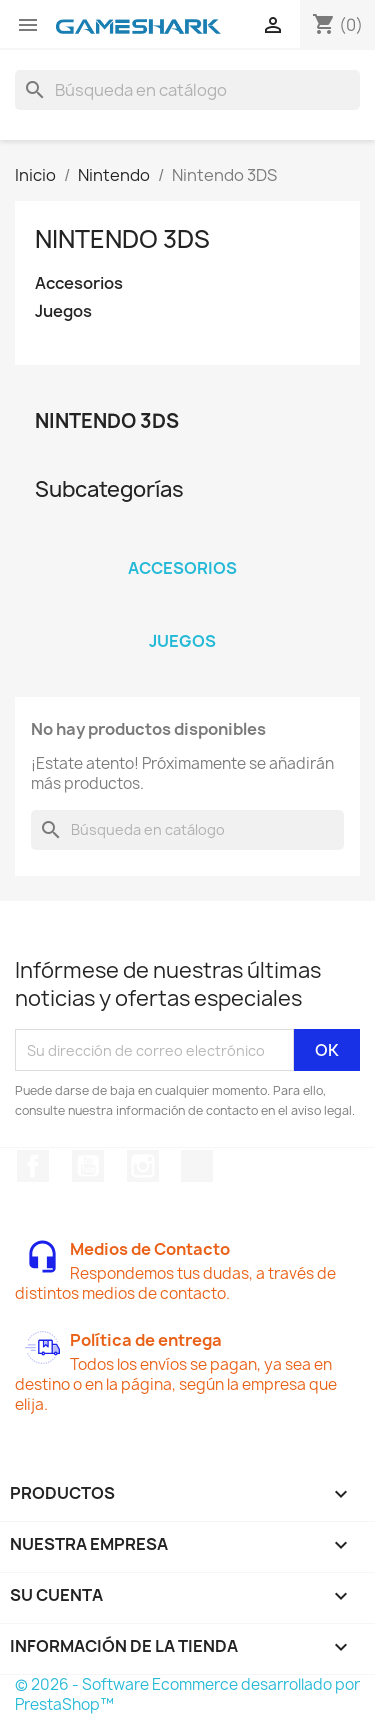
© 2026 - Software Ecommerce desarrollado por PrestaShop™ (187, 1694)
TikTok (197, 1166)
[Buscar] (187, 90)
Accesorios (79, 283)
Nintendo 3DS (122, 239)
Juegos (63, 311)
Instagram (143, 1166)
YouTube (88, 1166)
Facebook (33, 1166)
